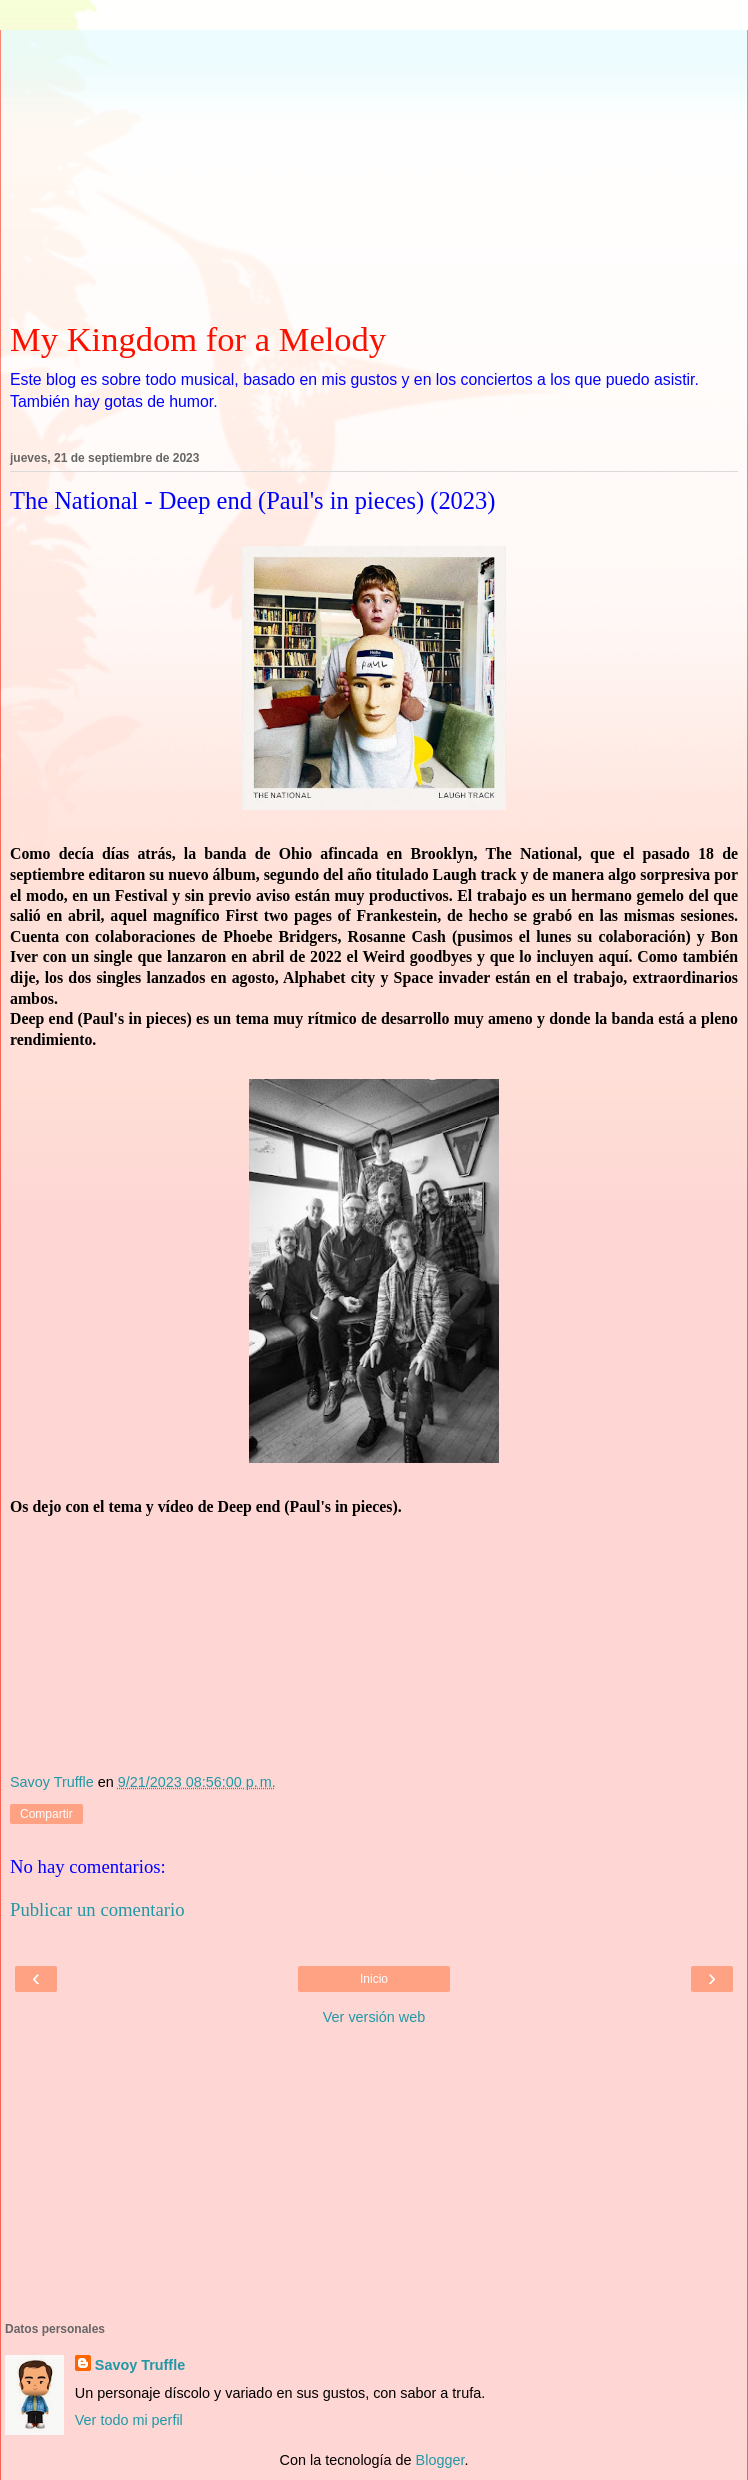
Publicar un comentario (97, 1909)
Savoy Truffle (140, 2365)
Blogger (440, 2460)
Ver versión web (374, 2017)
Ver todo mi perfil (129, 2420)
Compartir (46, 1814)
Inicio (374, 1979)
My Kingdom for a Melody (198, 339)
